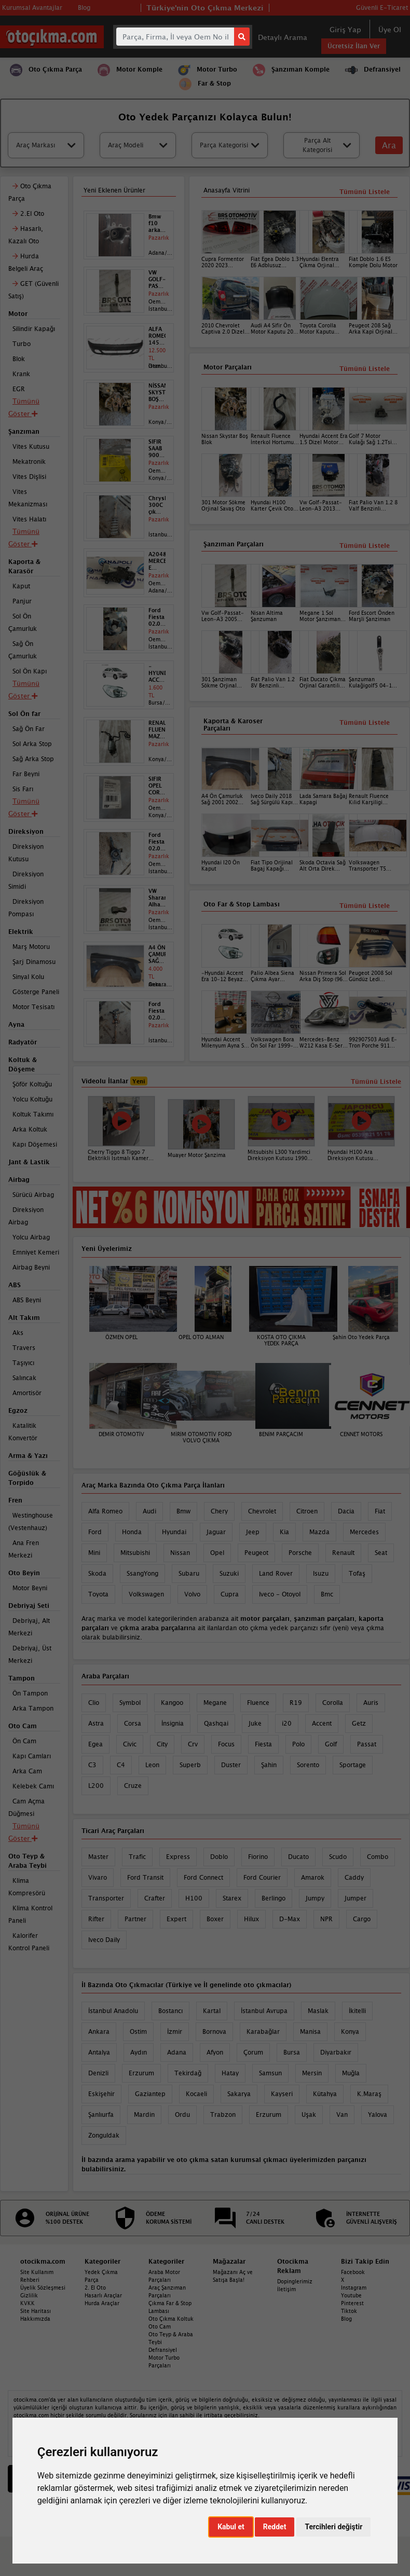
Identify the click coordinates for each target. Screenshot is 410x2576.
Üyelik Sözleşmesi (42, 2287)
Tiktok (349, 2311)
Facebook (353, 2272)
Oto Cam (159, 2326)
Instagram (353, 2287)
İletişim (286, 2289)
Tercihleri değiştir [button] (333, 2527)
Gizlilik (29, 2295)
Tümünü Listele (364, 906)
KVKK (27, 2303)
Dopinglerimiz (294, 2281)
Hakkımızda (35, 2319)
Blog (346, 2319)
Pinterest (352, 2303)
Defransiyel (162, 2350)
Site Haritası (35, 2311)
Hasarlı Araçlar (103, 2295)
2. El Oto (95, 2287)
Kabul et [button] (230, 2527)
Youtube (351, 2295)
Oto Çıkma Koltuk (171, 2319)
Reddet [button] (274, 2527)
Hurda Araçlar (102, 2303)
